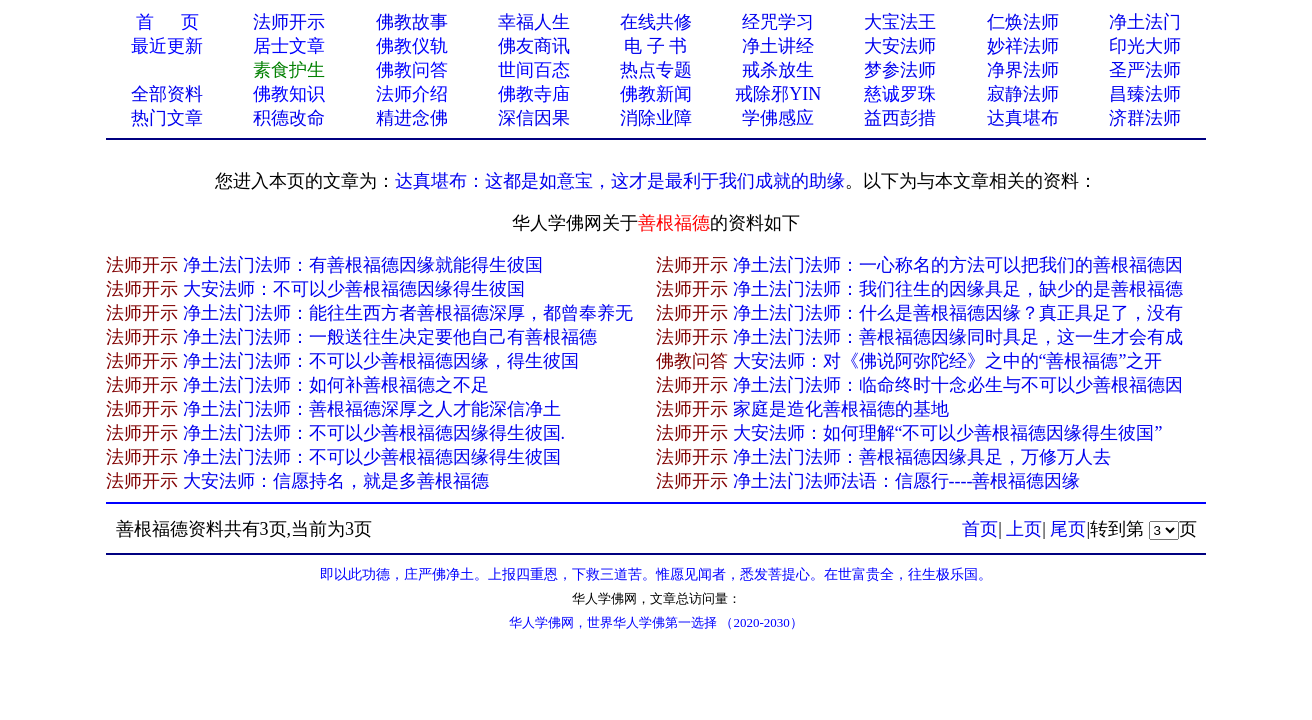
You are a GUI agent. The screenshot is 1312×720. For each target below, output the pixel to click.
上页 (1024, 529)
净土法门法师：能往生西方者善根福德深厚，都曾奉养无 (408, 313)
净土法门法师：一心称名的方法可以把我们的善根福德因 (958, 265)
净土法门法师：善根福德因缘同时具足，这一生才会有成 (958, 337)
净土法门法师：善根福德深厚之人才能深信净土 (372, 409)
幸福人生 (534, 22)
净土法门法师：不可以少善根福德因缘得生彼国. (374, 433)
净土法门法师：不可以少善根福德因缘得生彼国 (372, 457)
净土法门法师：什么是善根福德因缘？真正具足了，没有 (958, 313)
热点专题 (656, 70)
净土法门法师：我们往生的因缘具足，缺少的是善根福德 (958, 289)
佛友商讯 (534, 46)
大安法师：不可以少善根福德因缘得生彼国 (354, 289)
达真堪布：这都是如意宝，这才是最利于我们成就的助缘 (620, 181)
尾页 (1068, 529)
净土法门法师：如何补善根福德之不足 (336, 385)
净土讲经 (778, 46)
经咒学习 (778, 22)
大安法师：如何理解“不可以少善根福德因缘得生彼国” (948, 433)
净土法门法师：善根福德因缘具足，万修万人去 (922, 457)
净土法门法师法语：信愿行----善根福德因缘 (907, 481)
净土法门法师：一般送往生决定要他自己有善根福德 (390, 337)
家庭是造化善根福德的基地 (841, 409)
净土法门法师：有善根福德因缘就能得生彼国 (363, 265)
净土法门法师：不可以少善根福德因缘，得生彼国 (381, 361)
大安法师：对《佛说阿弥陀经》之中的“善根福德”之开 (948, 361)
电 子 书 (655, 46)
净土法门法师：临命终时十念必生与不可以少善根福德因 (958, 385)
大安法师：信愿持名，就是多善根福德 (336, 481)
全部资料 (167, 94)
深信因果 (534, 118)
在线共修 (656, 22)
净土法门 (1145, 22)
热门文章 (167, 118)
